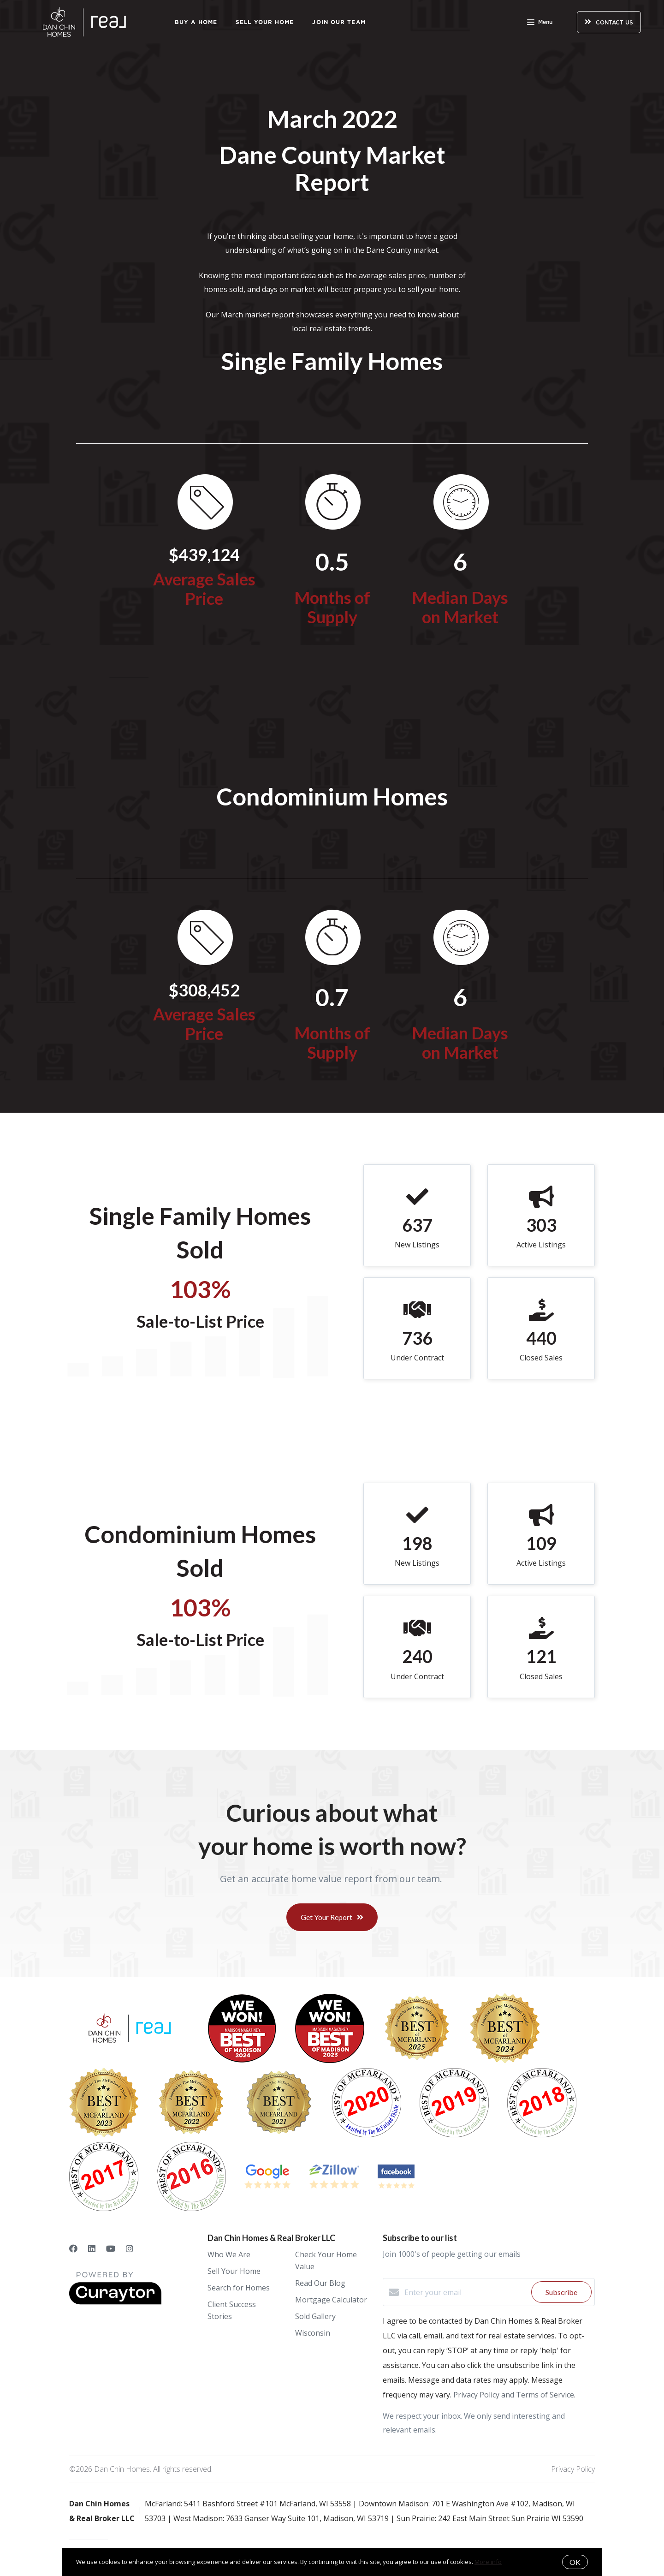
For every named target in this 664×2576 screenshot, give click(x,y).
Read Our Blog (320, 2283)
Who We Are (229, 2254)
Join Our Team (338, 22)
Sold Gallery (315, 2316)
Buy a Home (196, 22)
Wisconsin (312, 2333)
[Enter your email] (465, 2292)
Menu (539, 23)
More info (488, 2562)
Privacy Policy (573, 2469)
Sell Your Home (265, 22)
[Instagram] (129, 2248)
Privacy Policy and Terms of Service (513, 2395)
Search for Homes (239, 2288)
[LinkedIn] (91, 2248)
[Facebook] (73, 2248)
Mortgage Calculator (331, 2300)
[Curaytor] (115, 2302)
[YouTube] (110, 2248)
